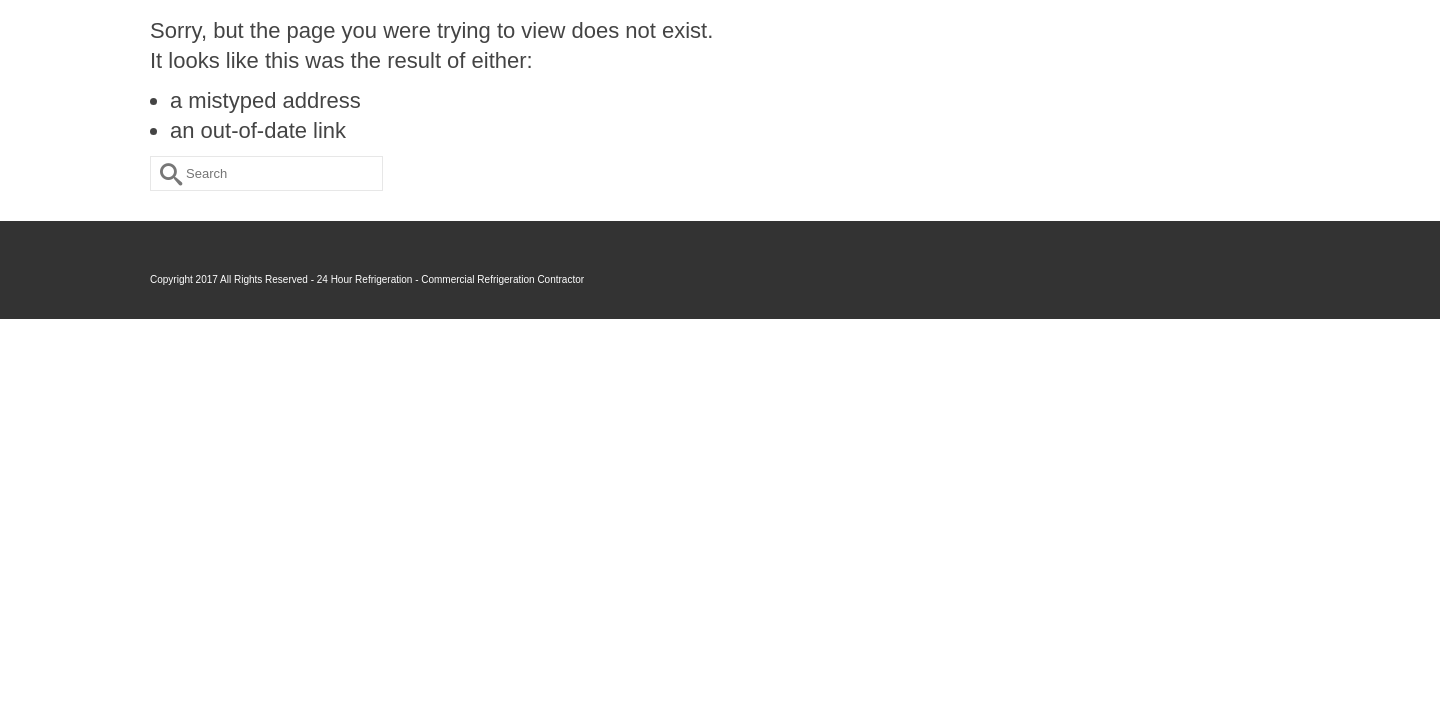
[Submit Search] (165, 173)
